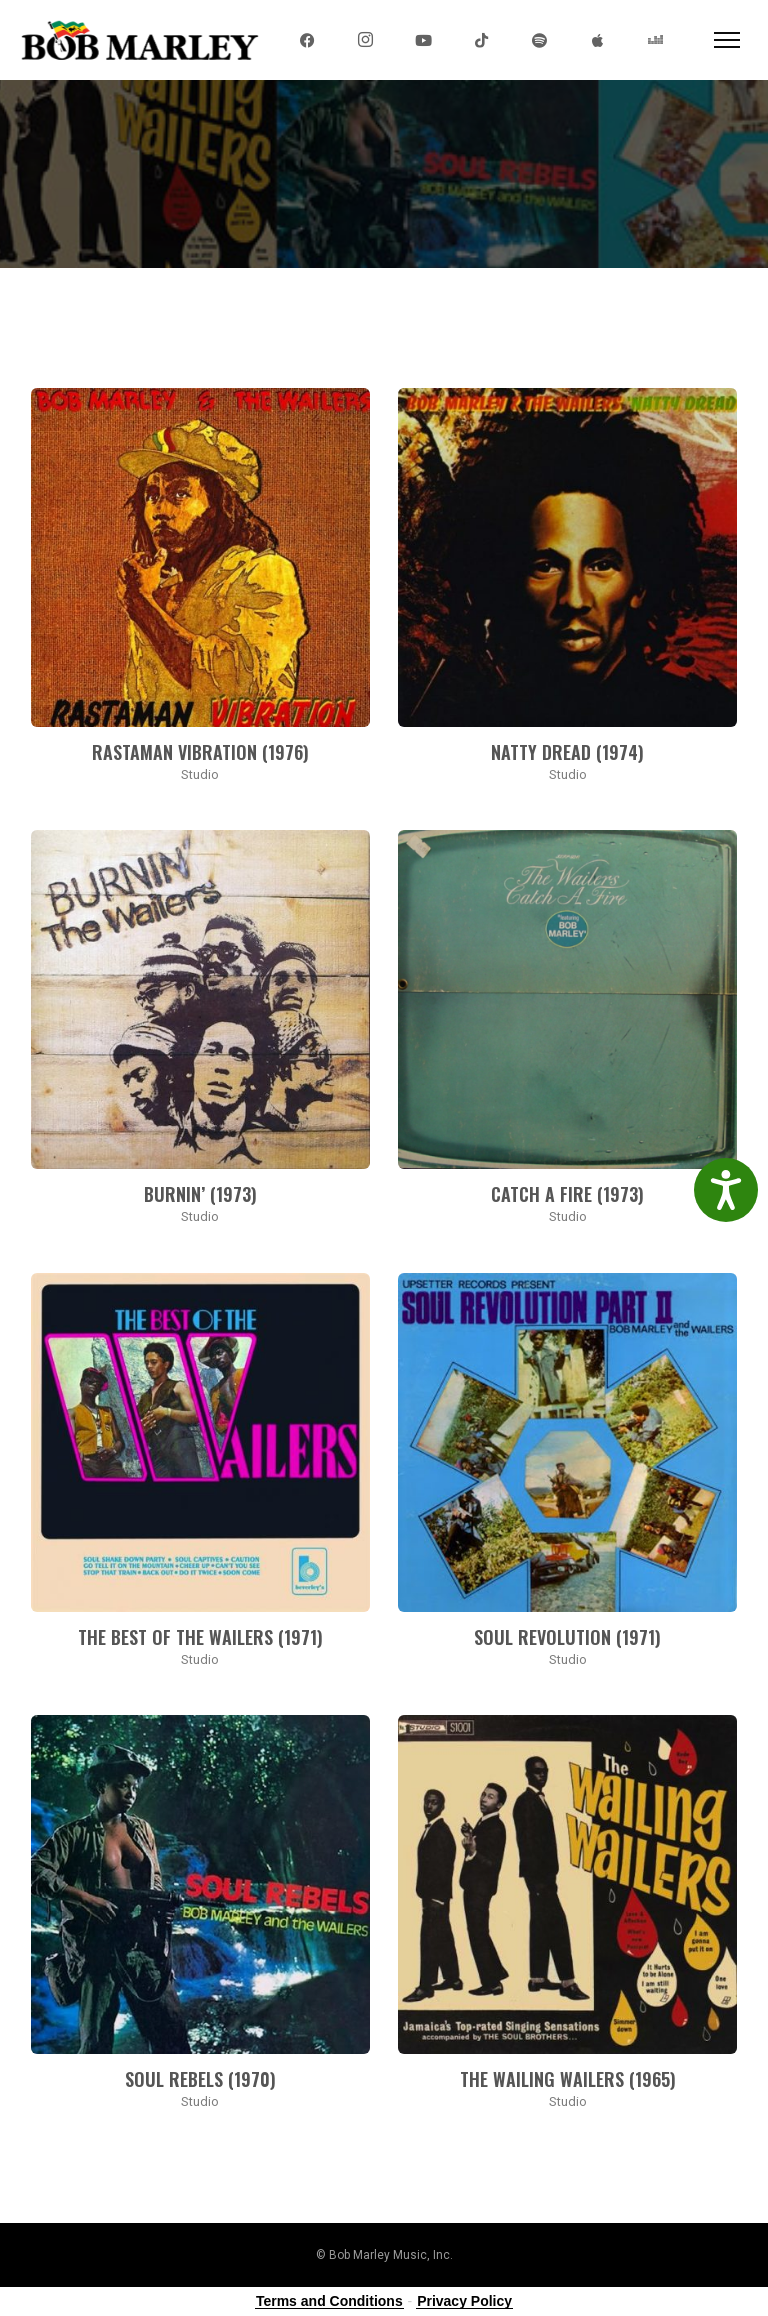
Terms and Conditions (329, 2301)
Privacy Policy (464, 2301)
